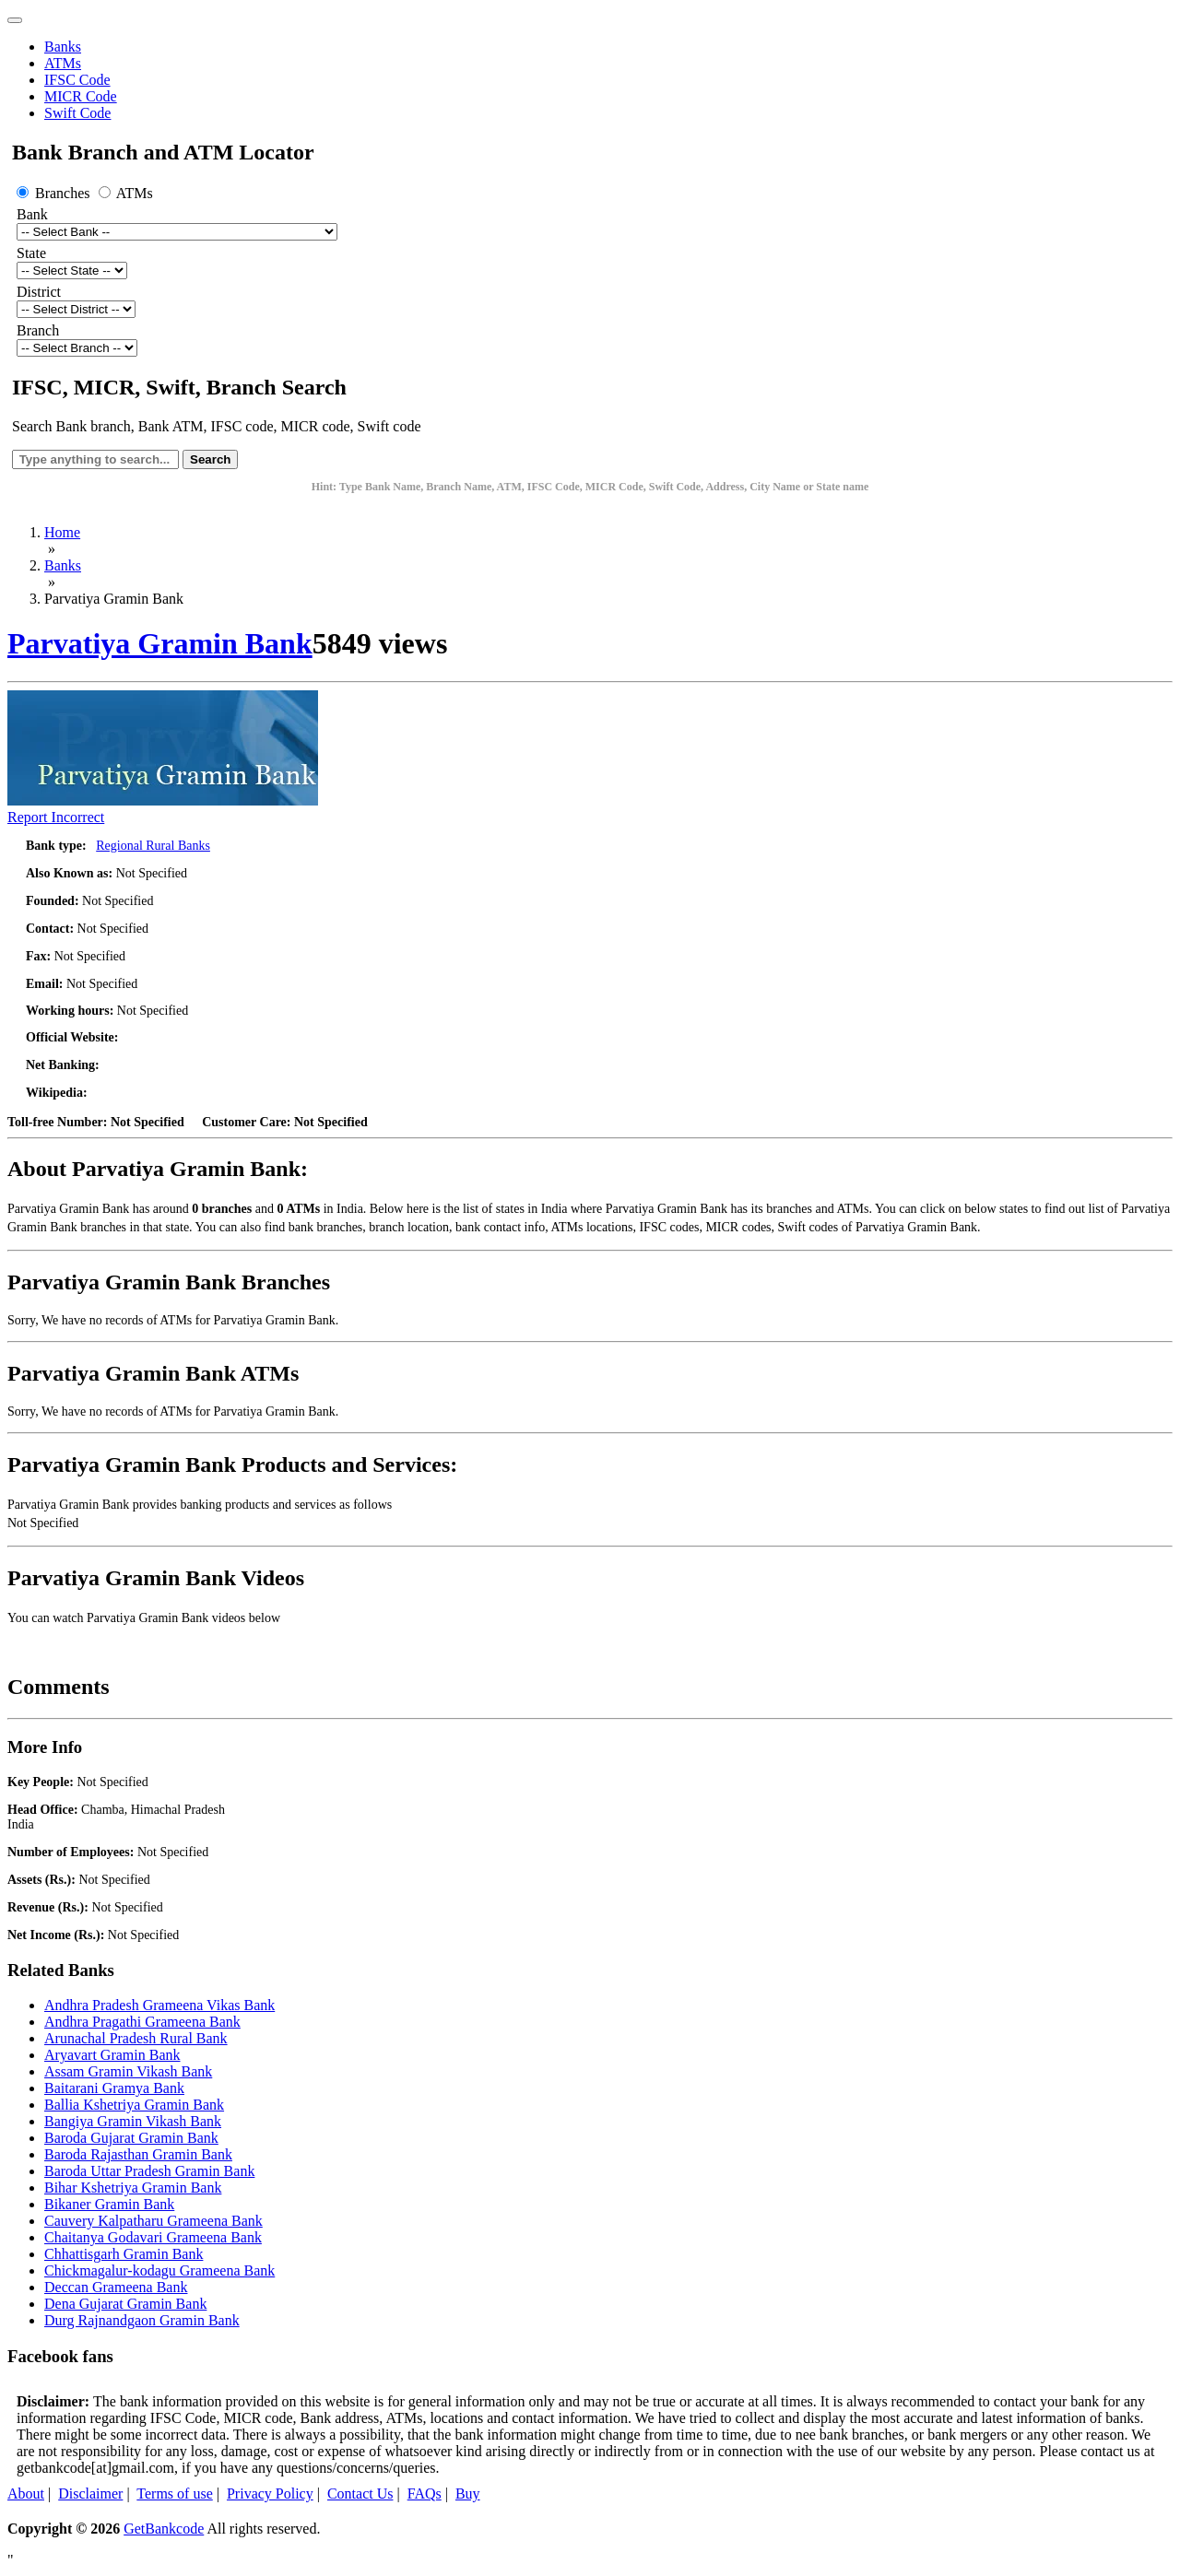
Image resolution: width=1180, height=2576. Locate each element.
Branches (55, 193)
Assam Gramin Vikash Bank (128, 2071)
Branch (38, 330)
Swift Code (77, 113)
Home (62, 532)
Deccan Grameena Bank (115, 2287)
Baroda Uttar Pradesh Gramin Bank (149, 2171)
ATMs (62, 63)
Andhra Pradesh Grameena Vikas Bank (159, 2005)
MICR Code (80, 96)
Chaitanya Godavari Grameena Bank (153, 2237)
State (31, 253)
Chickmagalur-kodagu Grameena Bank (159, 2270)
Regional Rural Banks (153, 846)
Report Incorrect (55, 817)
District (39, 292)
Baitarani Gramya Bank (114, 2088)
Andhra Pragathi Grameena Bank (142, 2021)
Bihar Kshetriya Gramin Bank (132, 2187)
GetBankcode (164, 2528)
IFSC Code (77, 80)
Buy (467, 2493)
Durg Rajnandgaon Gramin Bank (142, 2320)
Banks (62, 46)
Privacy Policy (270, 2493)
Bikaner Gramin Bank (109, 2204)
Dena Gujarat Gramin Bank (125, 2303)
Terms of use (174, 2493)
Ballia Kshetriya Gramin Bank (134, 2104)
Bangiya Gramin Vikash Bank (132, 2121)
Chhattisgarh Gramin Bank (123, 2254)
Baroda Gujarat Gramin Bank (131, 2138)
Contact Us (360, 2493)
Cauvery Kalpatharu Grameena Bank (153, 2221)
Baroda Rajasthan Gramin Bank (138, 2154)
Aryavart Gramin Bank (112, 2055)
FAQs (424, 2493)
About (25, 2493)
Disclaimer (90, 2493)
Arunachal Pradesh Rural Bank (136, 2038)
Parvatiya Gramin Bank (160, 643)
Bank (32, 214)
